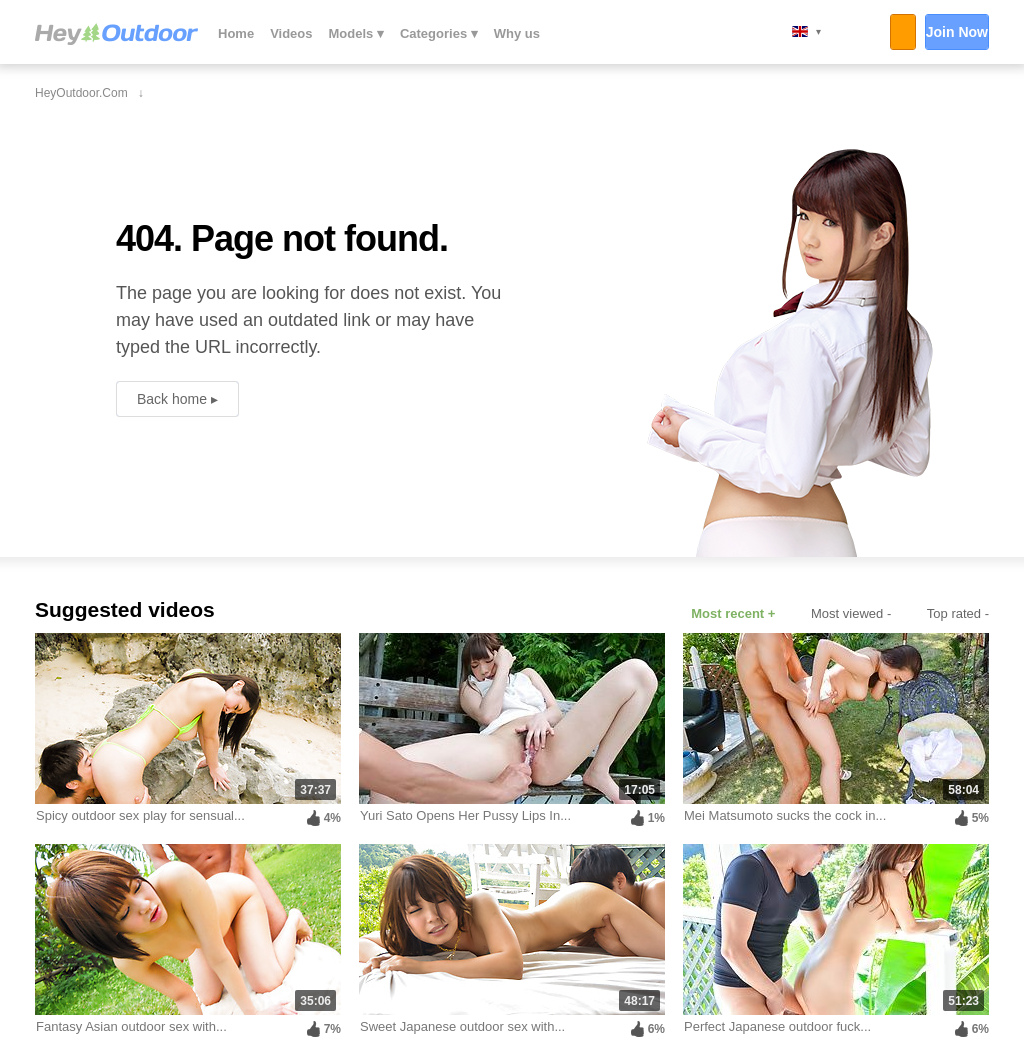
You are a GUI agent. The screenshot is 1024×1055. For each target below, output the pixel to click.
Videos (291, 33)
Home (236, 33)
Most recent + (733, 613)
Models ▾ (356, 33)
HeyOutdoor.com (116, 34)
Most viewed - (851, 613)
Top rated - (958, 613)
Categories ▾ (439, 33)
